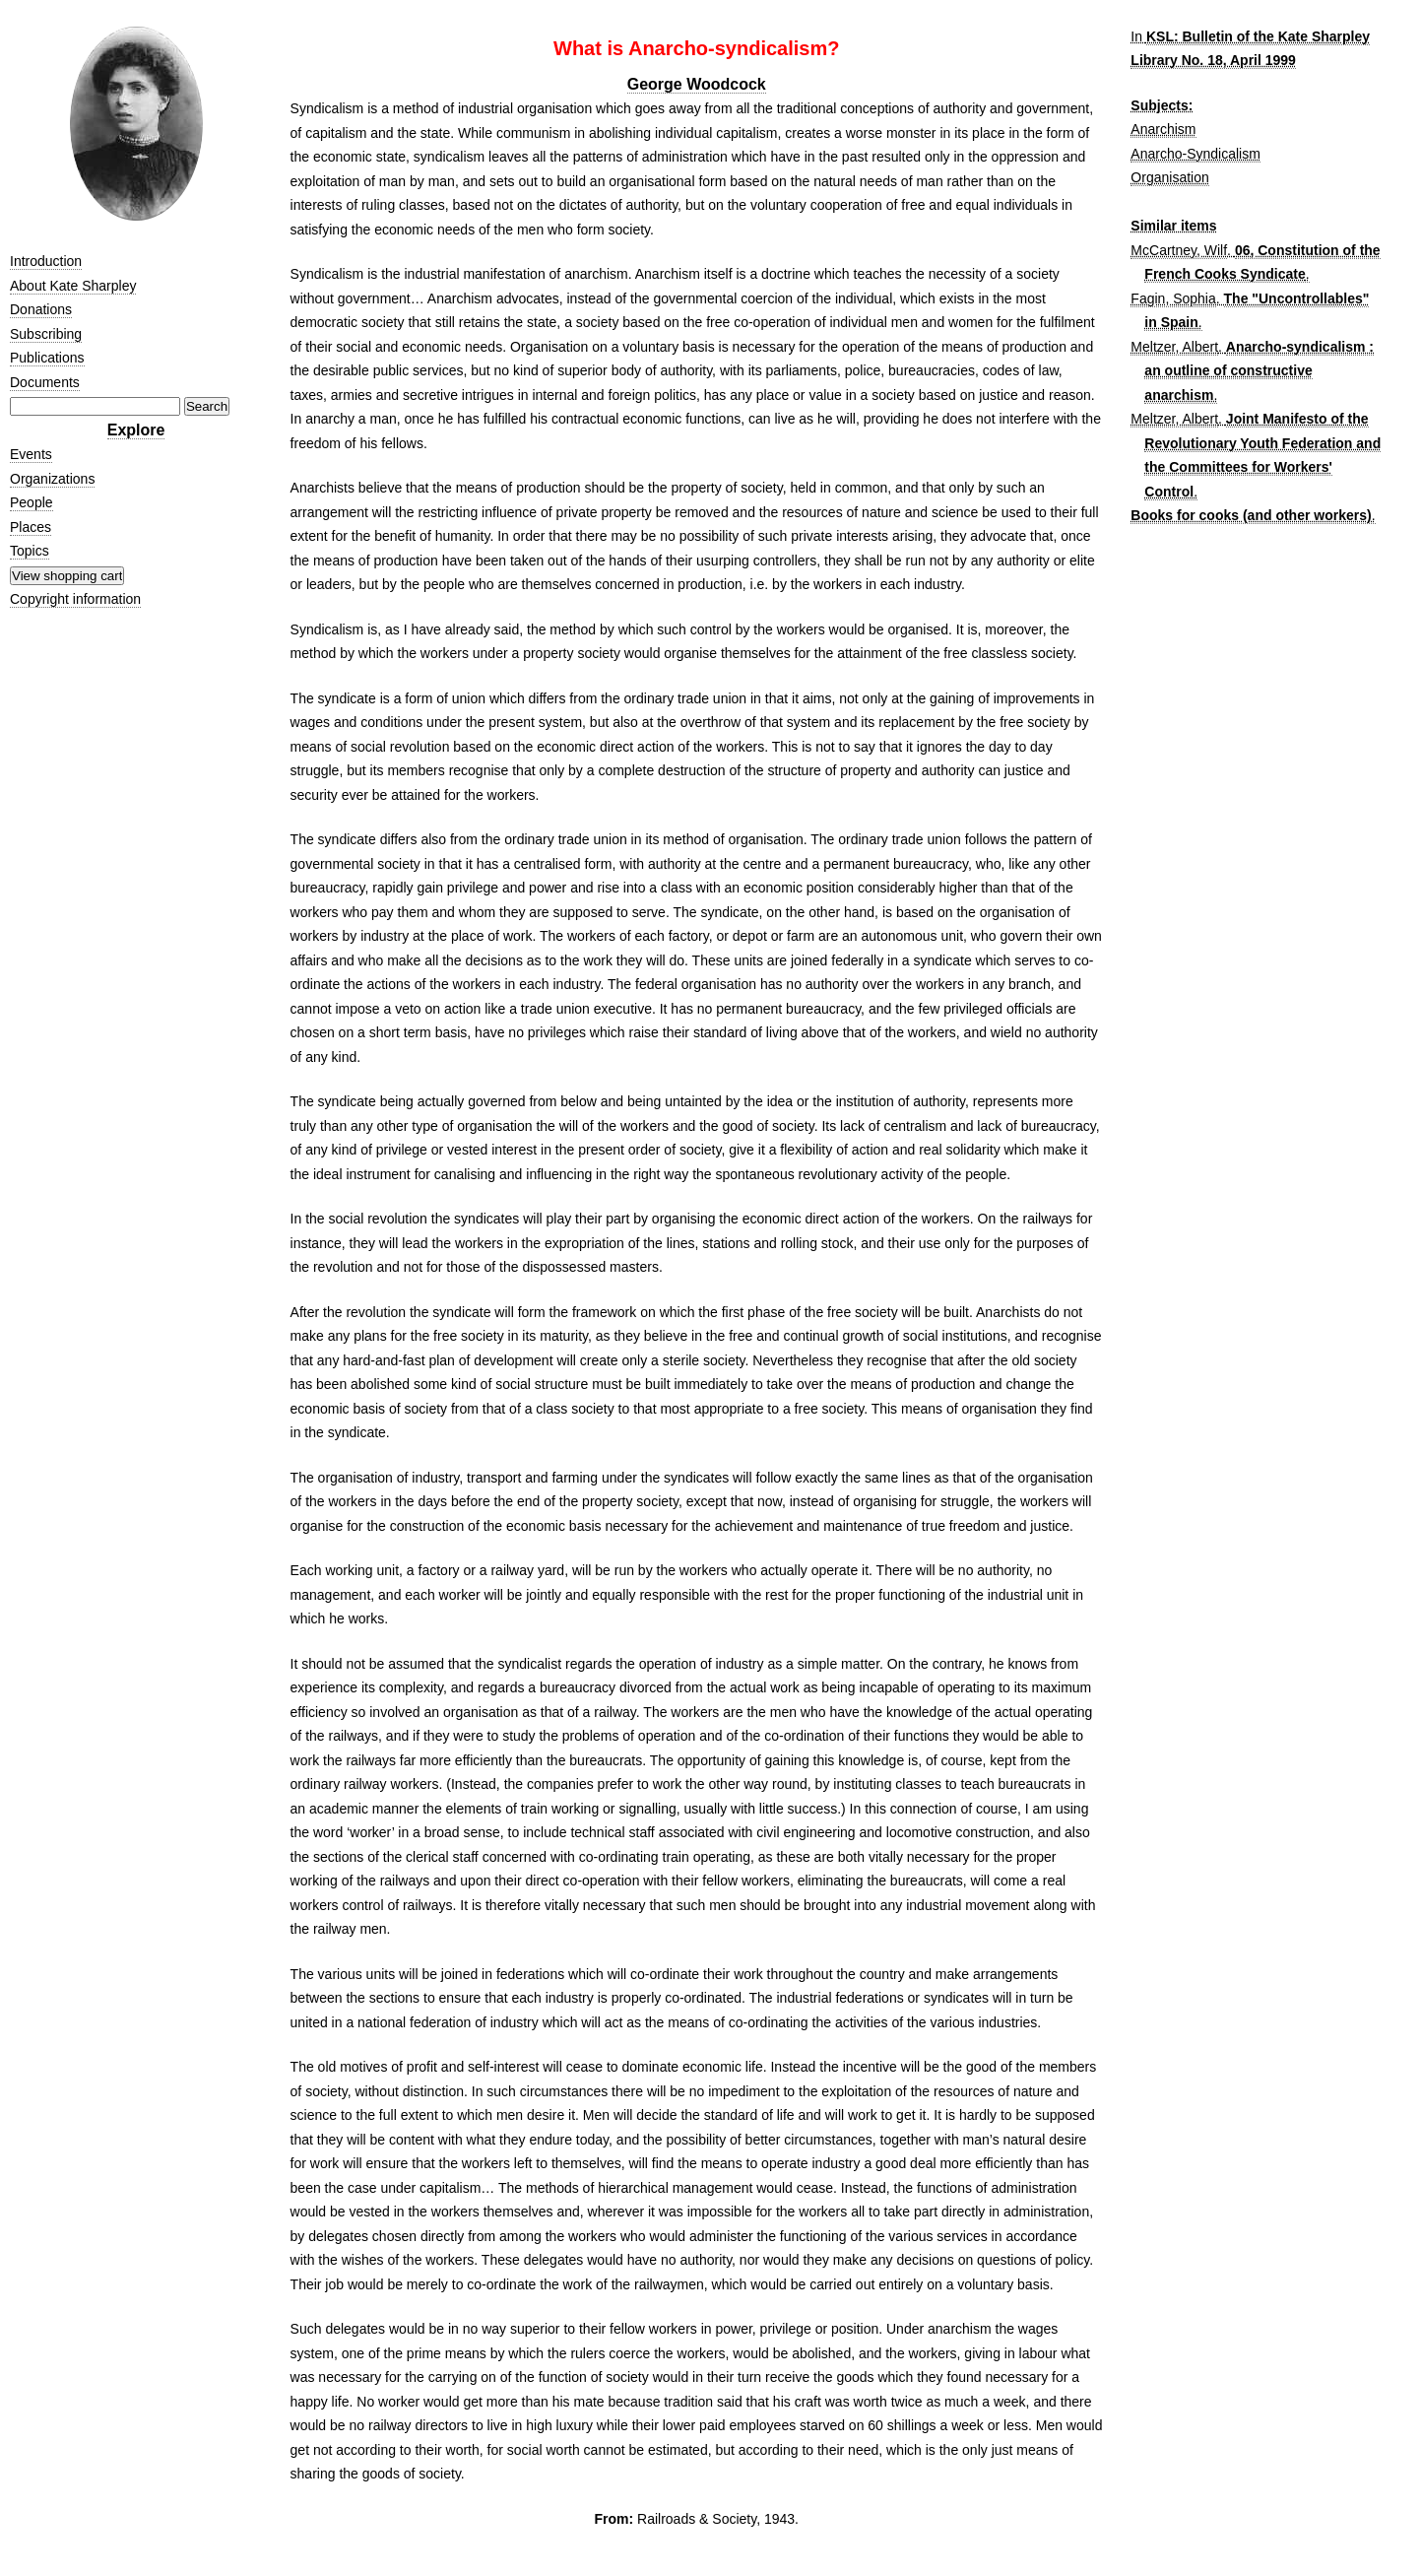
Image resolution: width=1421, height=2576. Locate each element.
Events (31, 454)
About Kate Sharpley (73, 286)
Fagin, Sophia (1172, 298)
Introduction (46, 261)
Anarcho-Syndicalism (1195, 154)
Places (30, 527)
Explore (136, 430)
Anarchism (1162, 129)
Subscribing (46, 334)
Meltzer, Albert (1174, 347)
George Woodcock (696, 84)
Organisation (1169, 177)
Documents (45, 382)
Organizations (52, 479)
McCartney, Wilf (1178, 250)
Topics (29, 551)
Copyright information (75, 599)
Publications (47, 357)
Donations (41, 309)
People (31, 502)
